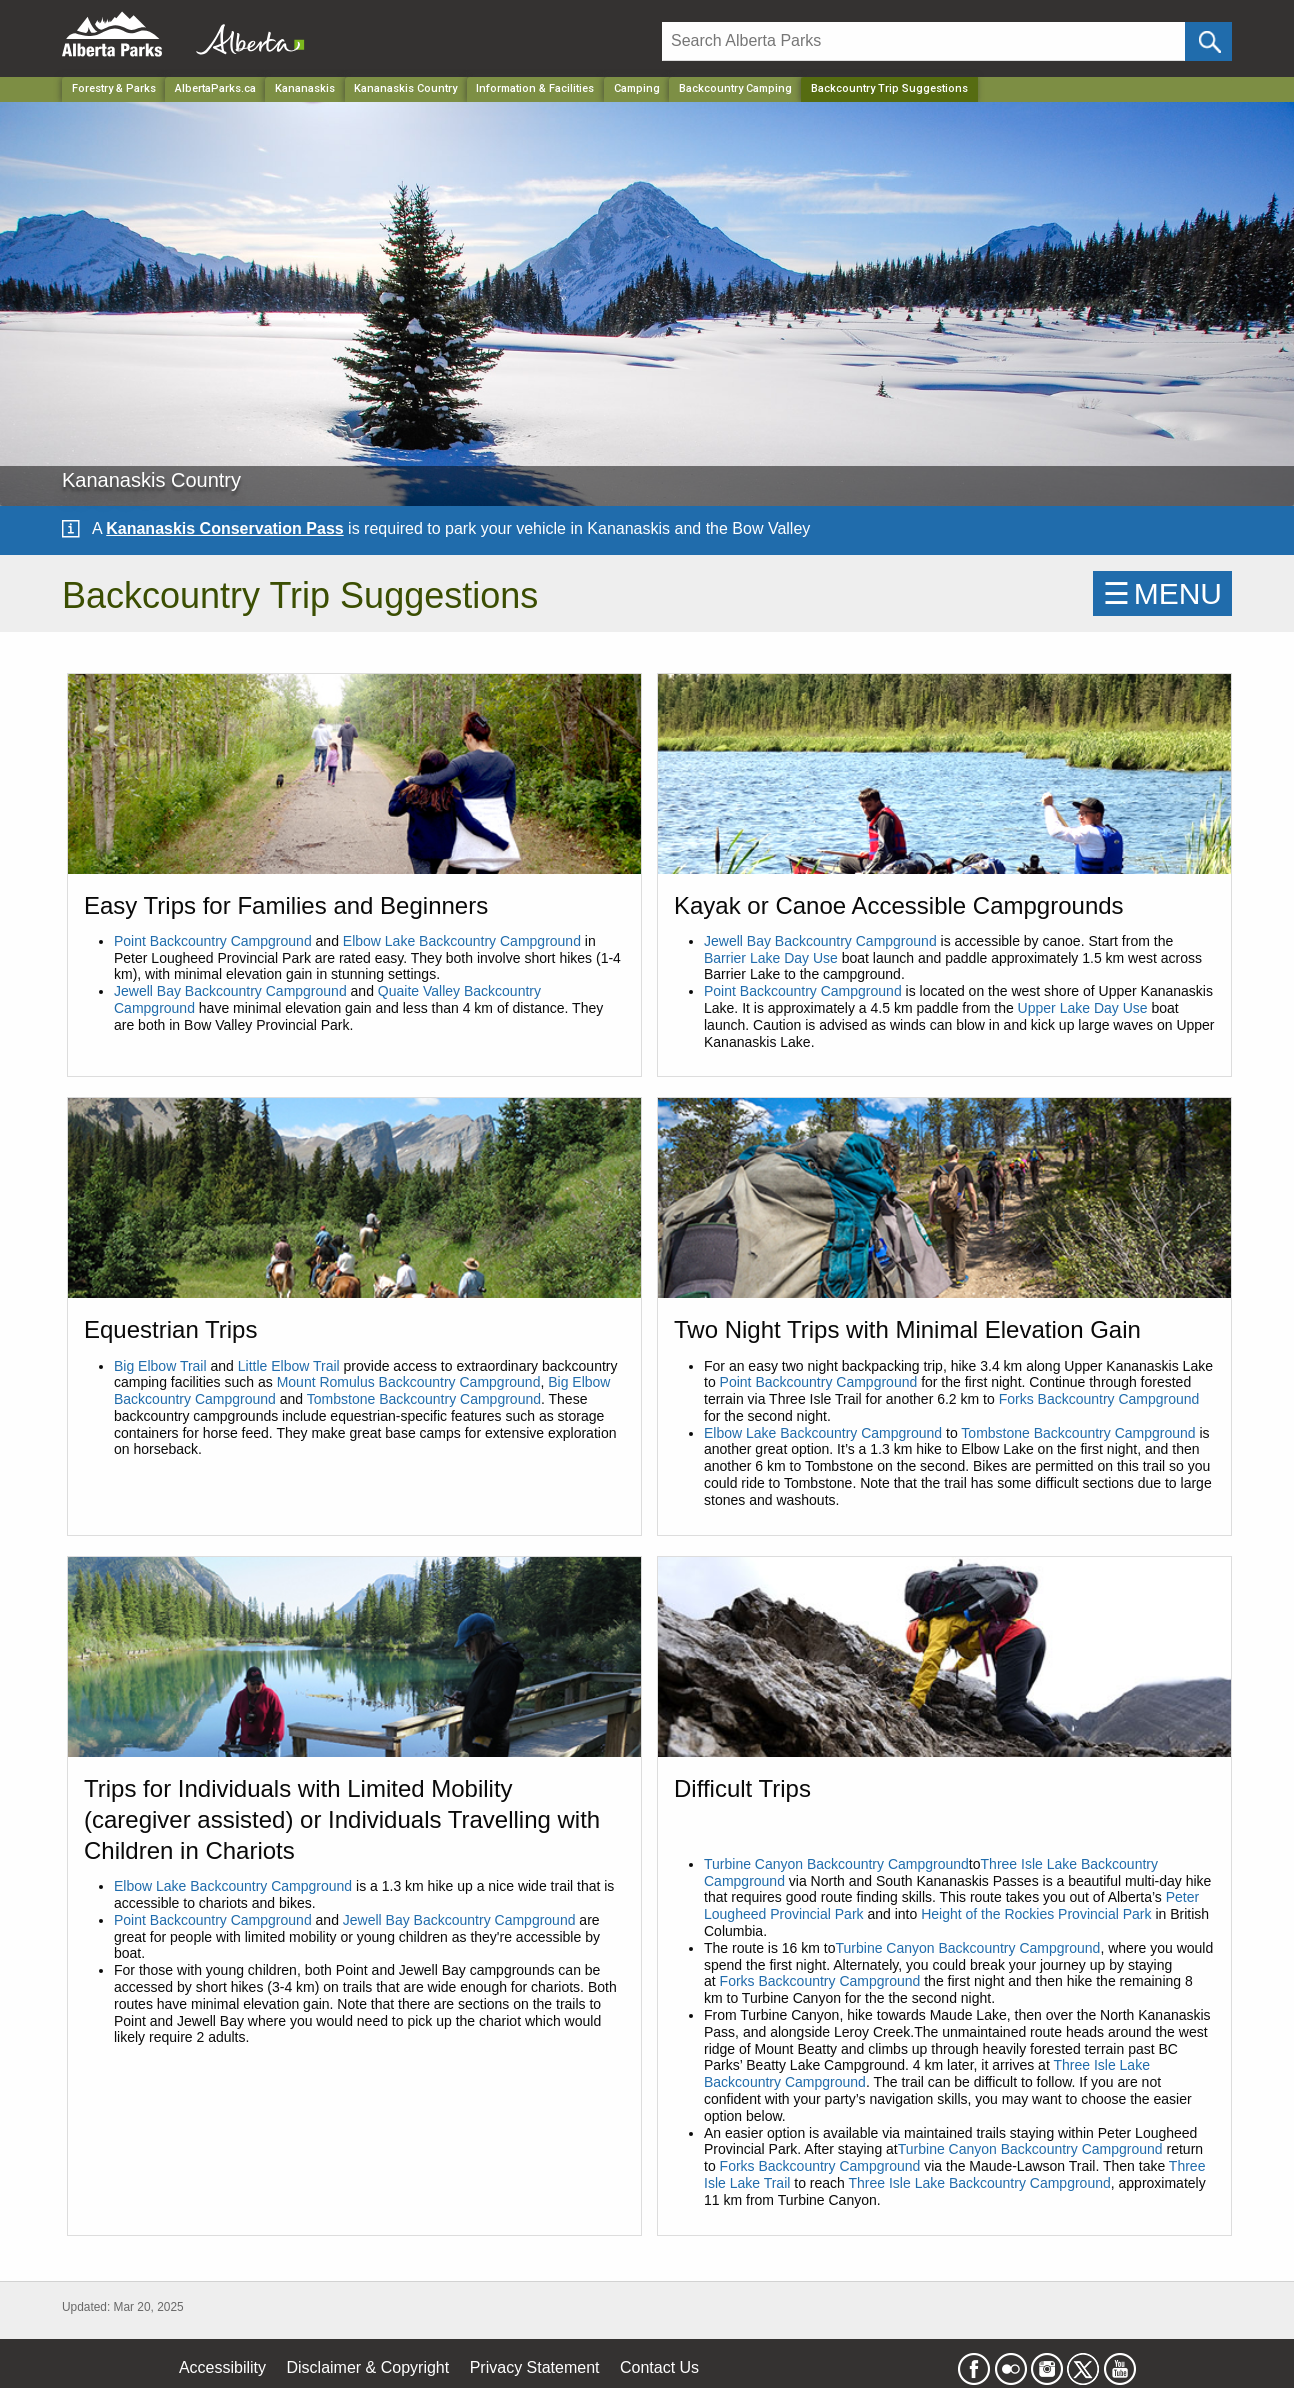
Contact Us (659, 2367)
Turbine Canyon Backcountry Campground (836, 1864)
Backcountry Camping (735, 88)
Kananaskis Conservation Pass (224, 528)
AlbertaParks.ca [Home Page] (215, 88)
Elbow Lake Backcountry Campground (462, 941)
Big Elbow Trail (160, 1366)
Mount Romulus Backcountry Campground (409, 1382)
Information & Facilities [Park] (535, 88)
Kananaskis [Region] (305, 88)
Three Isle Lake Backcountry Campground (980, 2183)
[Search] (923, 41)
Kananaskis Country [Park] (405, 88)
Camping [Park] (637, 88)
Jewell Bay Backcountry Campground (230, 991)
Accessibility (222, 2367)
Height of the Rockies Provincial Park (1036, 1914)
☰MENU (1162, 593)
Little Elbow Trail (289, 1366)
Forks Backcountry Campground (1099, 1399)
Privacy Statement (535, 2367)
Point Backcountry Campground (215, 941)
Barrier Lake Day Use (771, 958)
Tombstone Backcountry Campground (424, 1399)
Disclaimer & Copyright (368, 2367)
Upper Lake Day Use (1083, 1008)
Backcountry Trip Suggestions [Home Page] (889, 88)
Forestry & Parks (114, 88)
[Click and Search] (1208, 41)
